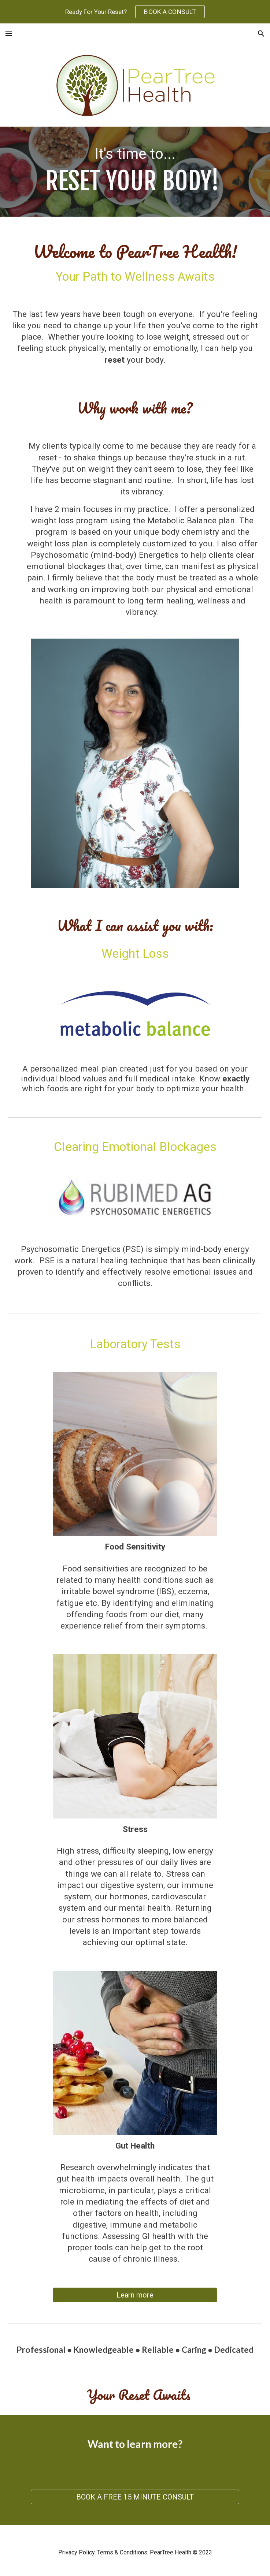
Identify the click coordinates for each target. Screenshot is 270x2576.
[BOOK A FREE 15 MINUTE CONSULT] (135, 2497)
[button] (9, 33)
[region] (135, 11)
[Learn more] (135, 2295)
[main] (135, 171)
